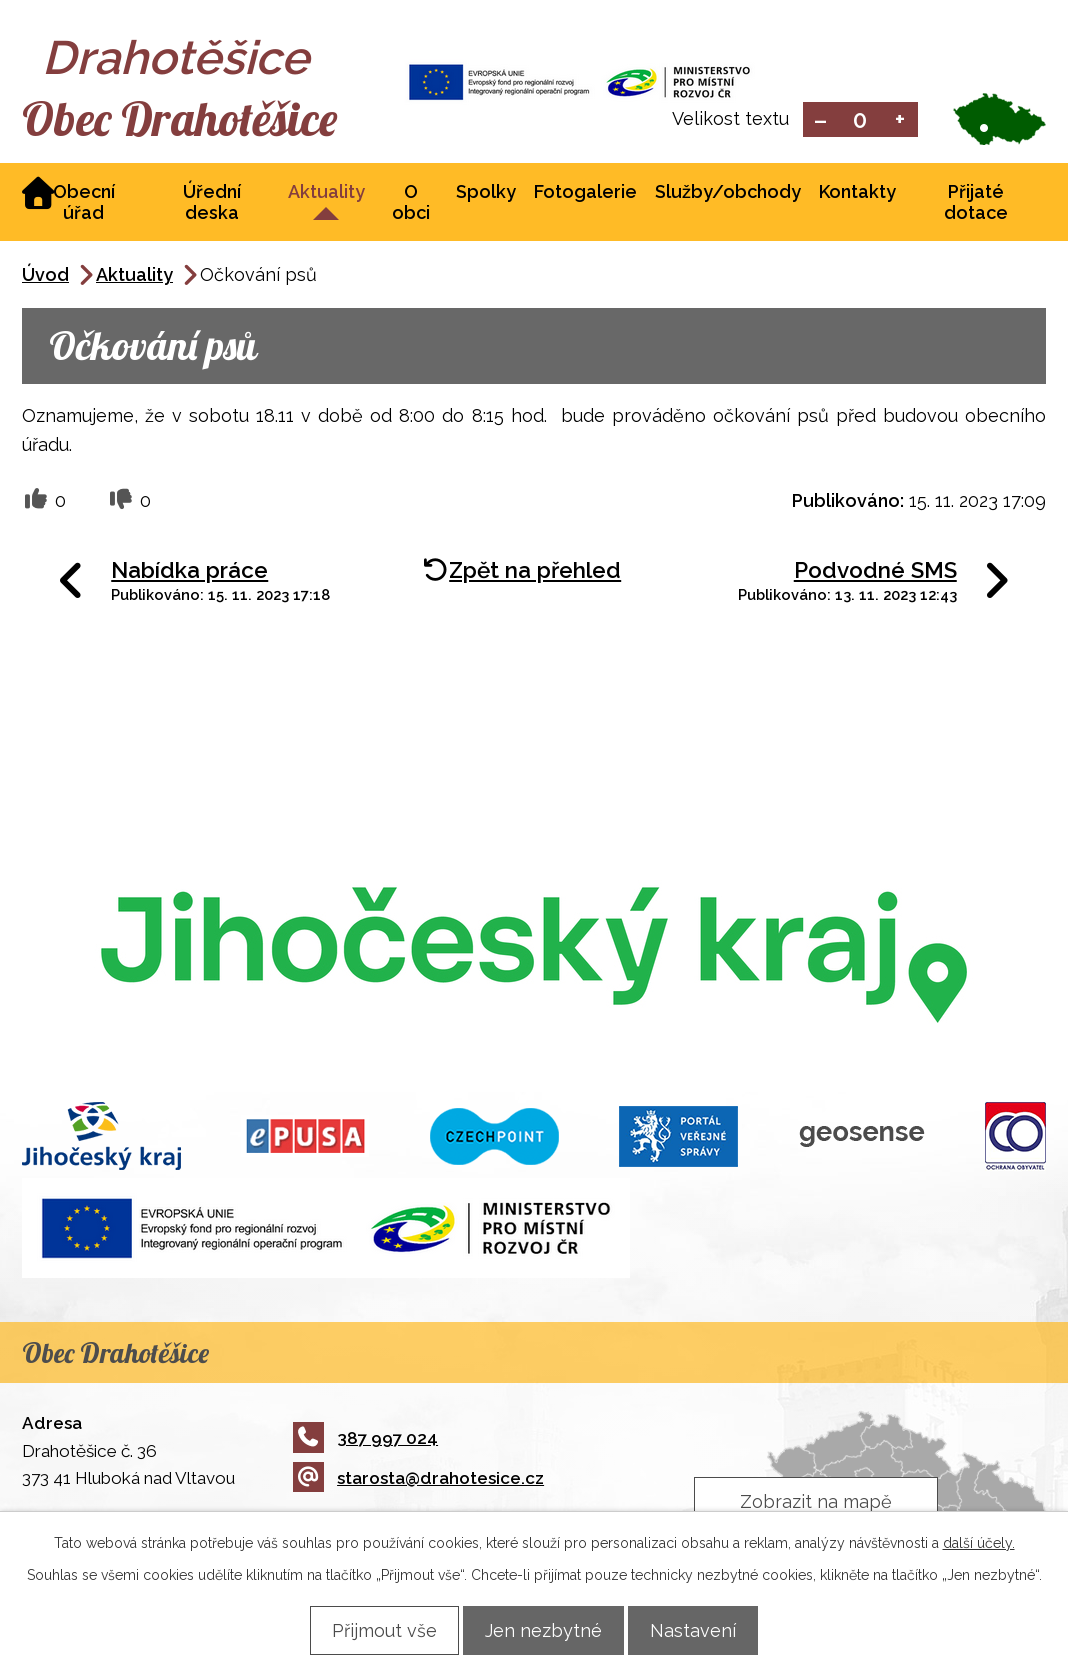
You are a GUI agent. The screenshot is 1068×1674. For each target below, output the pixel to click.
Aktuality (326, 193)
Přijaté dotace (976, 204)
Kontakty (857, 193)
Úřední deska (212, 204)
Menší (820, 120)
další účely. (979, 1542)
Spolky (486, 193)
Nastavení (705, 1629)
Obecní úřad (84, 204)
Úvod (45, 276)
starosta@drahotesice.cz (418, 1480)
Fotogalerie (585, 193)
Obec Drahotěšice (199, 120)
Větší (900, 120)
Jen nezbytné (543, 1629)
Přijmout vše (372, 1629)
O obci (411, 204)
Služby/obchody (728, 193)
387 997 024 (365, 1440)
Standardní (860, 120)
